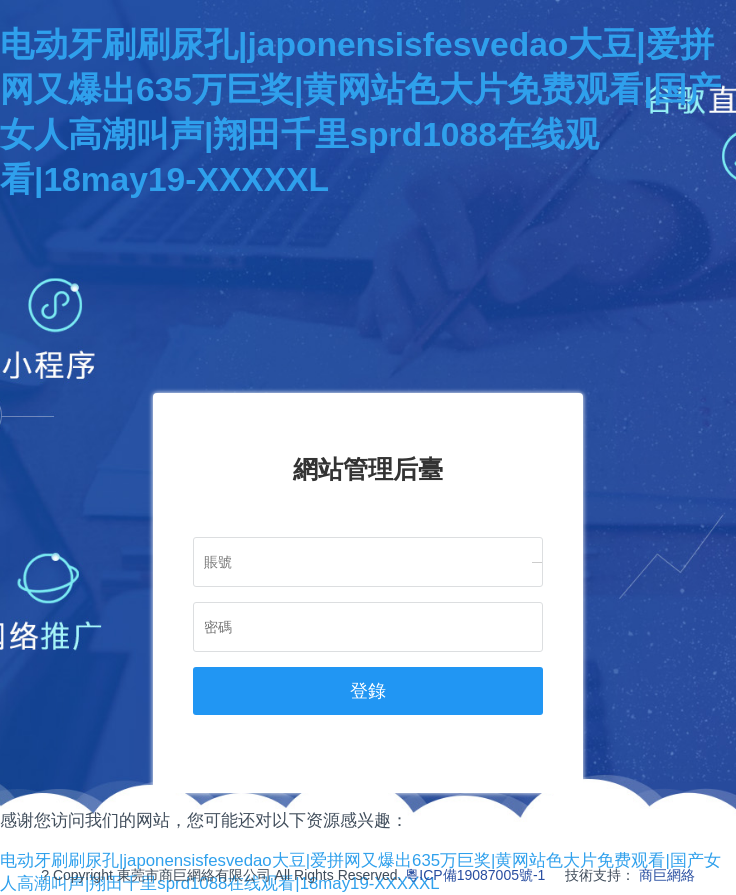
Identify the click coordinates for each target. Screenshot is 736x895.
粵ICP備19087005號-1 (475, 875)
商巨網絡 (667, 875)
